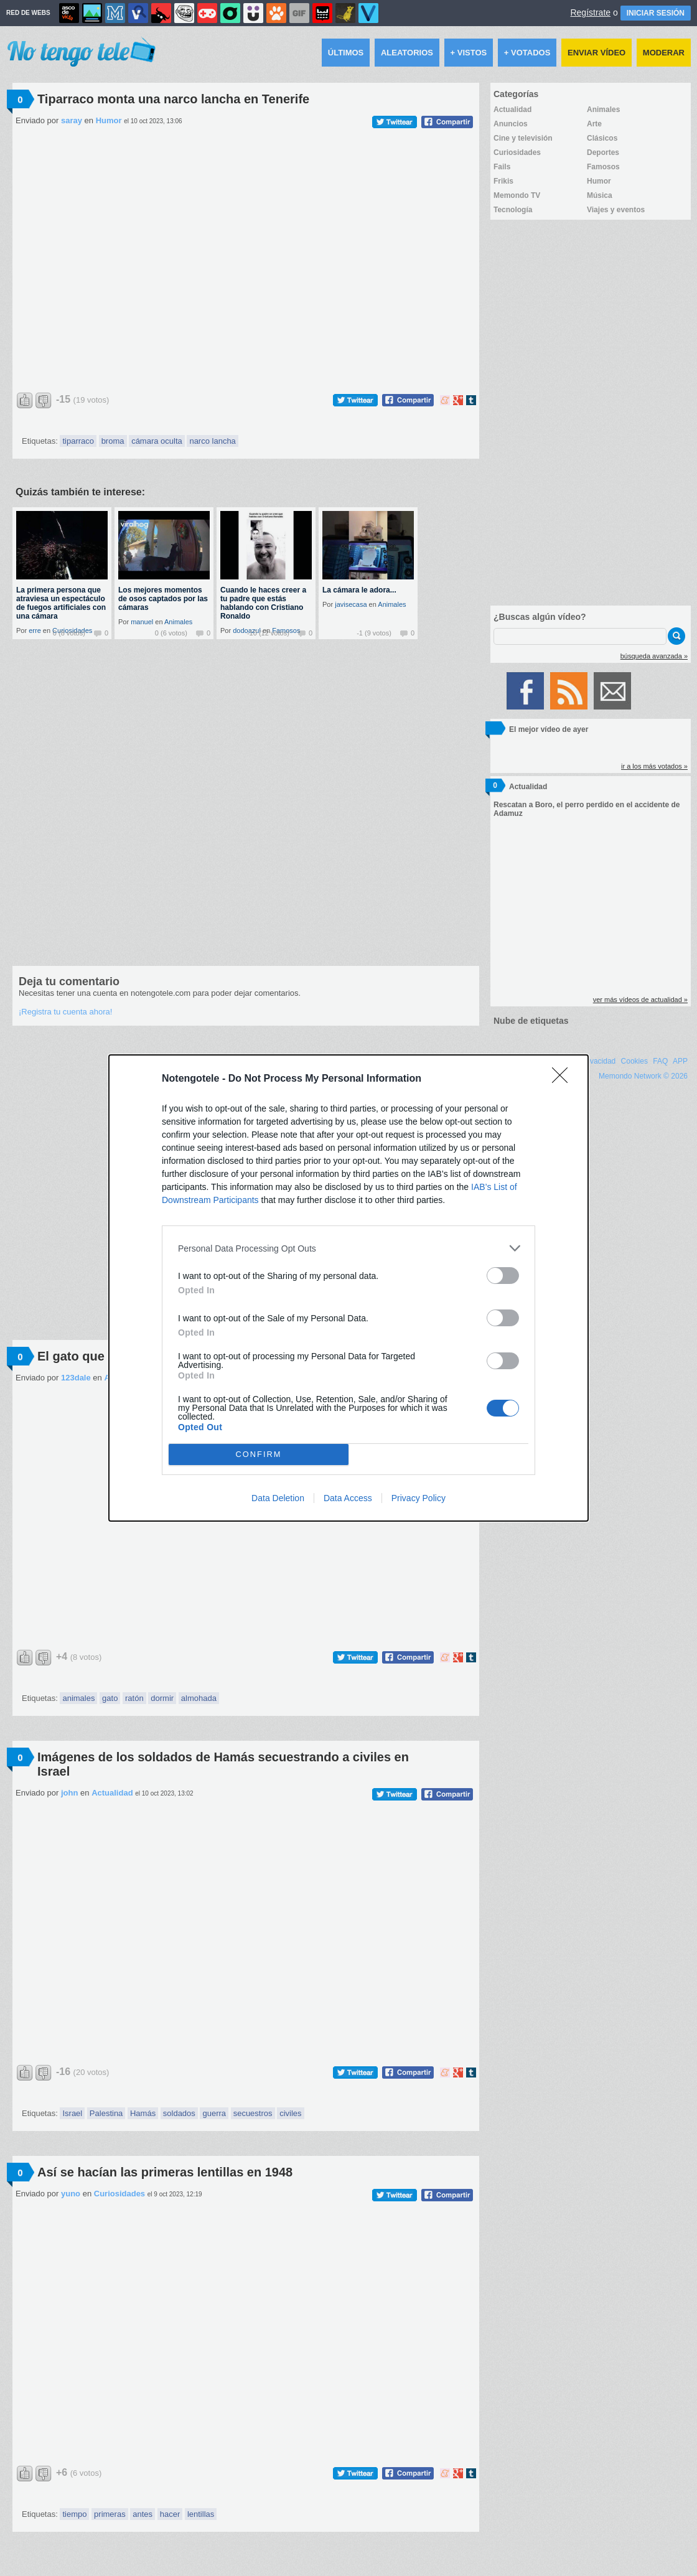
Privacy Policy (418, 1498)
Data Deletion (277, 1498)
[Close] (564, 1079)
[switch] (503, 1275)
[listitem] (348, 1248)
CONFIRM (258, 1454)
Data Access (348, 1498)
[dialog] (348, 1288)
